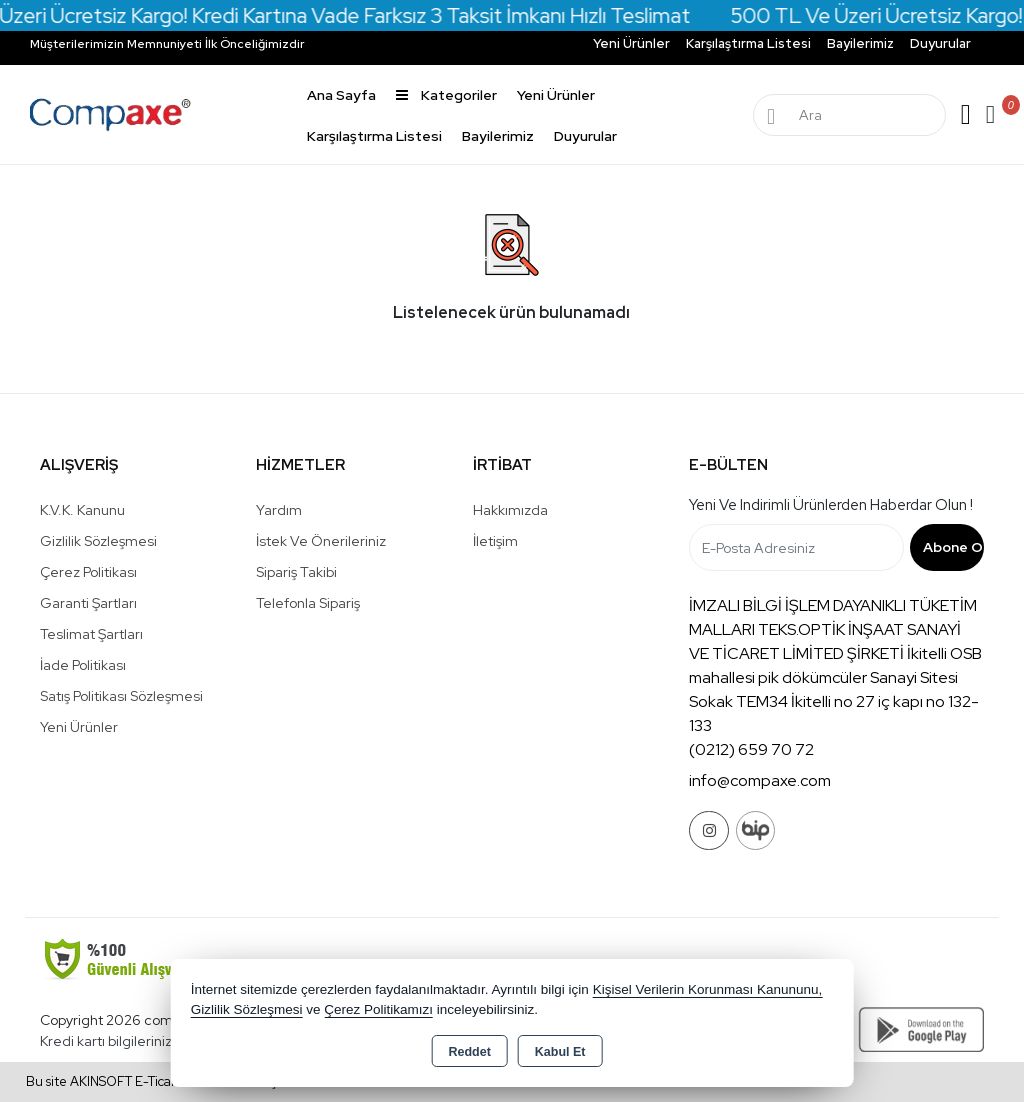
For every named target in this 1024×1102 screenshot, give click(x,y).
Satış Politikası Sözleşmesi (121, 696)
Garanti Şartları (88, 603)
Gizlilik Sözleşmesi (98, 541)
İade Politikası (83, 665)
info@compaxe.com (760, 780)
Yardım (279, 510)
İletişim (495, 541)
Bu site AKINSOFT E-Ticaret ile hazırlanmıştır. (159, 1081)
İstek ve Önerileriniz (321, 541)
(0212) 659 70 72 (751, 749)
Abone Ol (953, 547)
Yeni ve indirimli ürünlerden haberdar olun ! (831, 505)
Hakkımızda (510, 510)
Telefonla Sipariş (308, 603)
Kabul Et (560, 1052)
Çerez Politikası (88, 572)
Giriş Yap (966, 115)
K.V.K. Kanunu (82, 510)
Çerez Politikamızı (378, 1009)
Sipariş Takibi (296, 572)
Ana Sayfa (341, 95)
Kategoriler (446, 95)
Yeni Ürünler (79, 727)
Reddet (469, 1052)
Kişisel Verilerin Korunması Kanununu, (708, 989)
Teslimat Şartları (91, 634)
